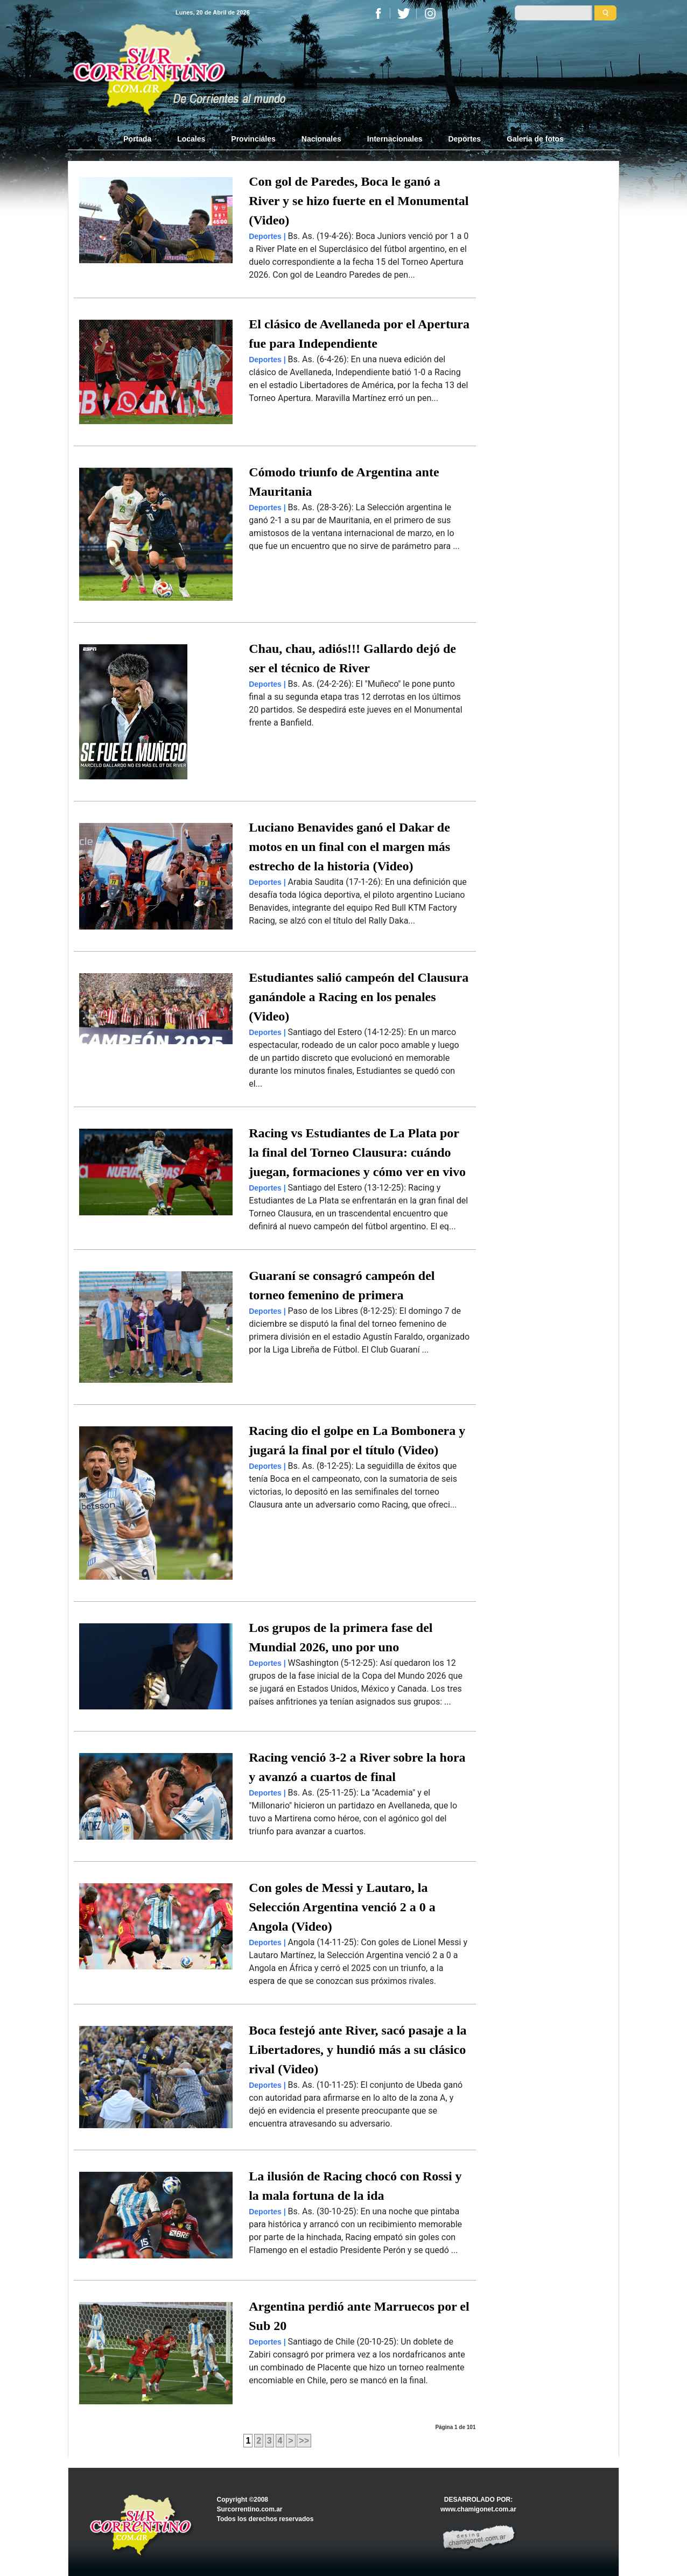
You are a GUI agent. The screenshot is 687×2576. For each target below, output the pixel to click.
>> (304, 2440)
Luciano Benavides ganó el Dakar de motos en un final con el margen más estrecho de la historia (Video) (349, 846)
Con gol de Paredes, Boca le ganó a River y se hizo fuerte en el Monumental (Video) (358, 200)
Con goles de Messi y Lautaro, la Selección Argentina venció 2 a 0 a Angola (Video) (342, 1907)
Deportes (464, 139)
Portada (143, 138)
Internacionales (395, 139)
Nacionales (321, 139)
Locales (191, 139)
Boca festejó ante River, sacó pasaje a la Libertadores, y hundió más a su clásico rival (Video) (357, 2049)
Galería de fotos (535, 139)
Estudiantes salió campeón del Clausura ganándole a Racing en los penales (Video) (358, 996)
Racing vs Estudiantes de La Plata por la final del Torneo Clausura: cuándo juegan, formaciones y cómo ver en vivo (357, 1152)
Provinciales (253, 139)
